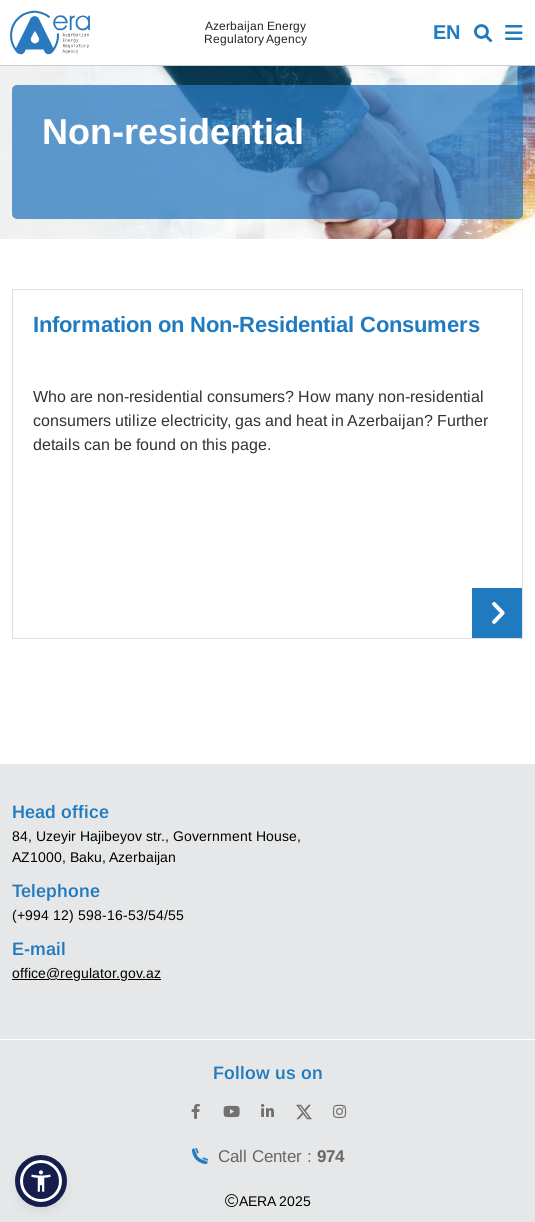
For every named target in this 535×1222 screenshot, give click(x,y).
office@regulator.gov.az (86, 973)
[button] (41, 1181)
